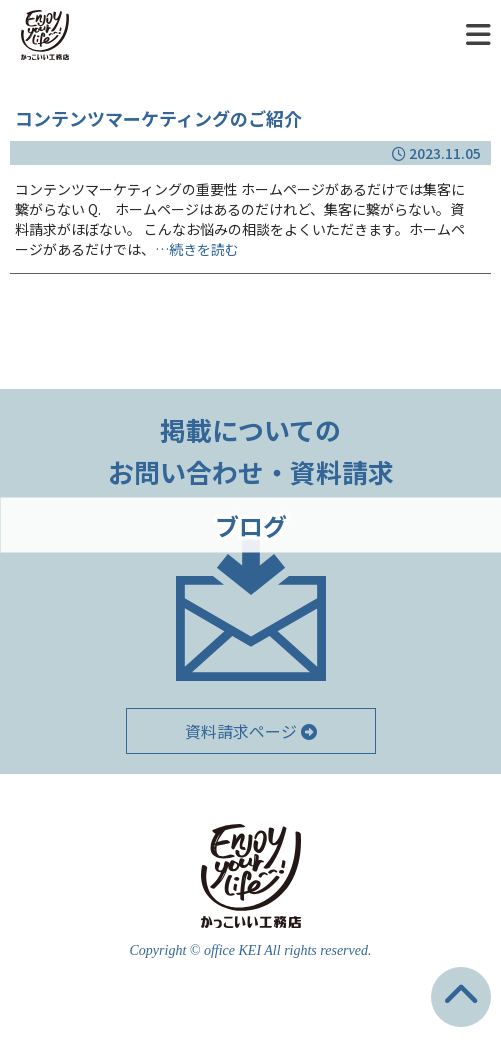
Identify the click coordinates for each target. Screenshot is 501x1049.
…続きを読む (197, 249)
